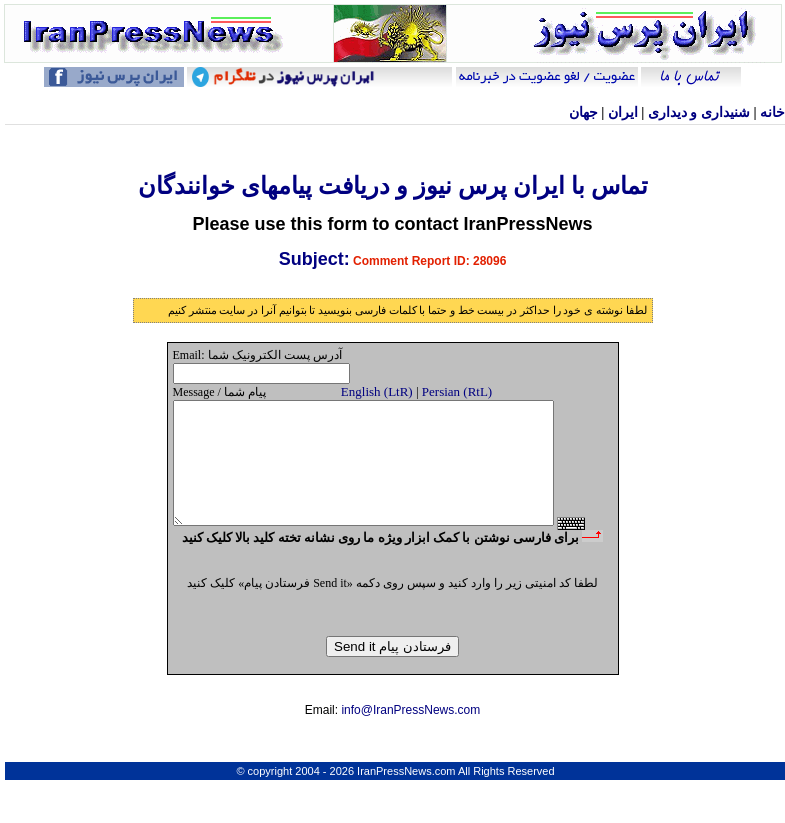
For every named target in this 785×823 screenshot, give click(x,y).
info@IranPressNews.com (410, 743)
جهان (583, 112)
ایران (623, 112)
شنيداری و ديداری (699, 112)
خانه (772, 112)
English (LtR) (377, 391)
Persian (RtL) (457, 391)
